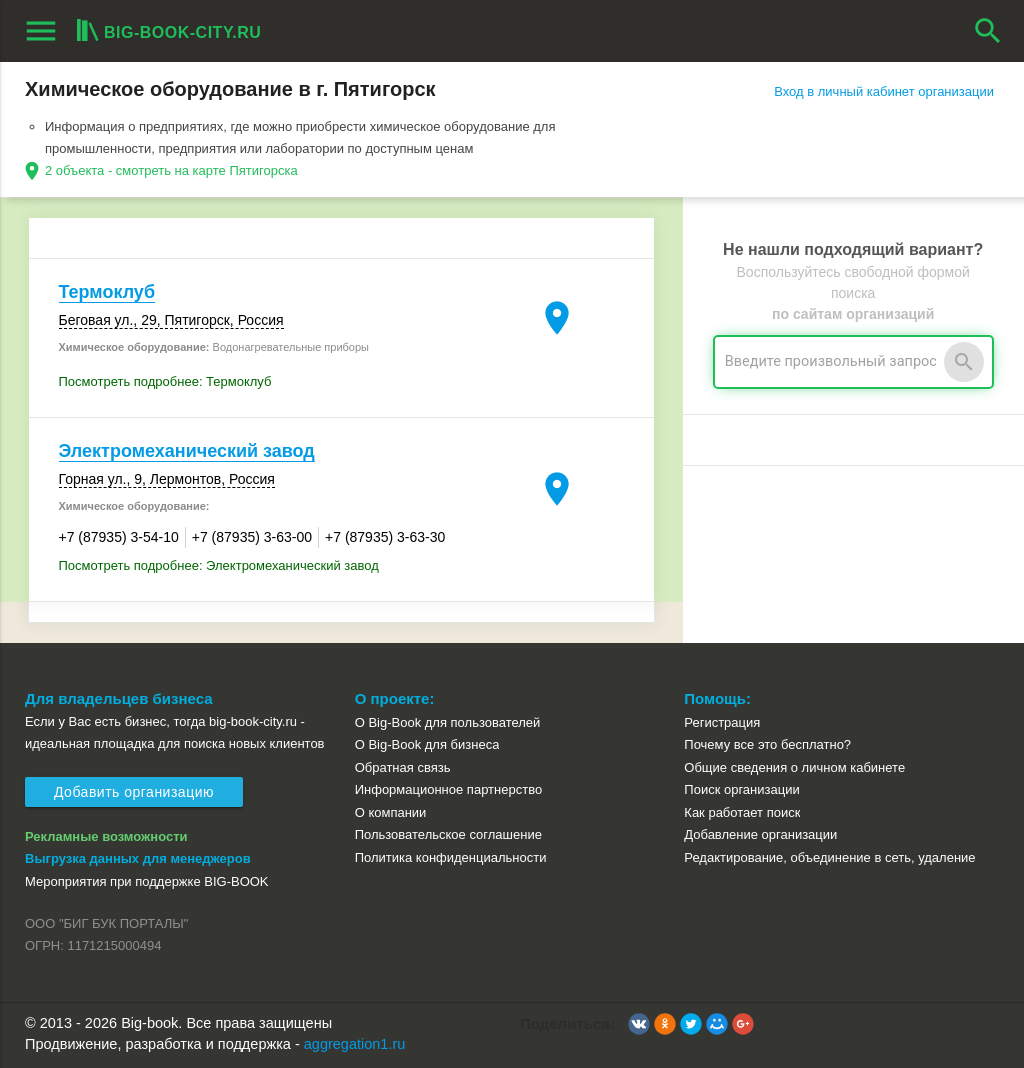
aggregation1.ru (355, 1044)
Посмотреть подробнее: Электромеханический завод (219, 565)
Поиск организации (741, 789)
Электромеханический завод (187, 451)
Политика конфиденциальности (451, 857)
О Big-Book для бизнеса (427, 744)
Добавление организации (760, 834)
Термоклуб (107, 292)
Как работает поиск (742, 812)
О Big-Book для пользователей (448, 722)
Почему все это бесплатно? (767, 744)
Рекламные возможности (106, 836)
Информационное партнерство (448, 789)
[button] (639, 1024)
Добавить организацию (134, 792)
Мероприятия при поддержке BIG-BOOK (147, 881)
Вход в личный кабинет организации (884, 91)
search (988, 31)
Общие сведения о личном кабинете (794, 767)
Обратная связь (403, 767)
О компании (391, 812)
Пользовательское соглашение (448, 834)
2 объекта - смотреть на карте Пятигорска (171, 170)
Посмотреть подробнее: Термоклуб (165, 381)
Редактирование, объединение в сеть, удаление (829, 857)
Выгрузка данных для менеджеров (138, 858)
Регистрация (722, 722)
